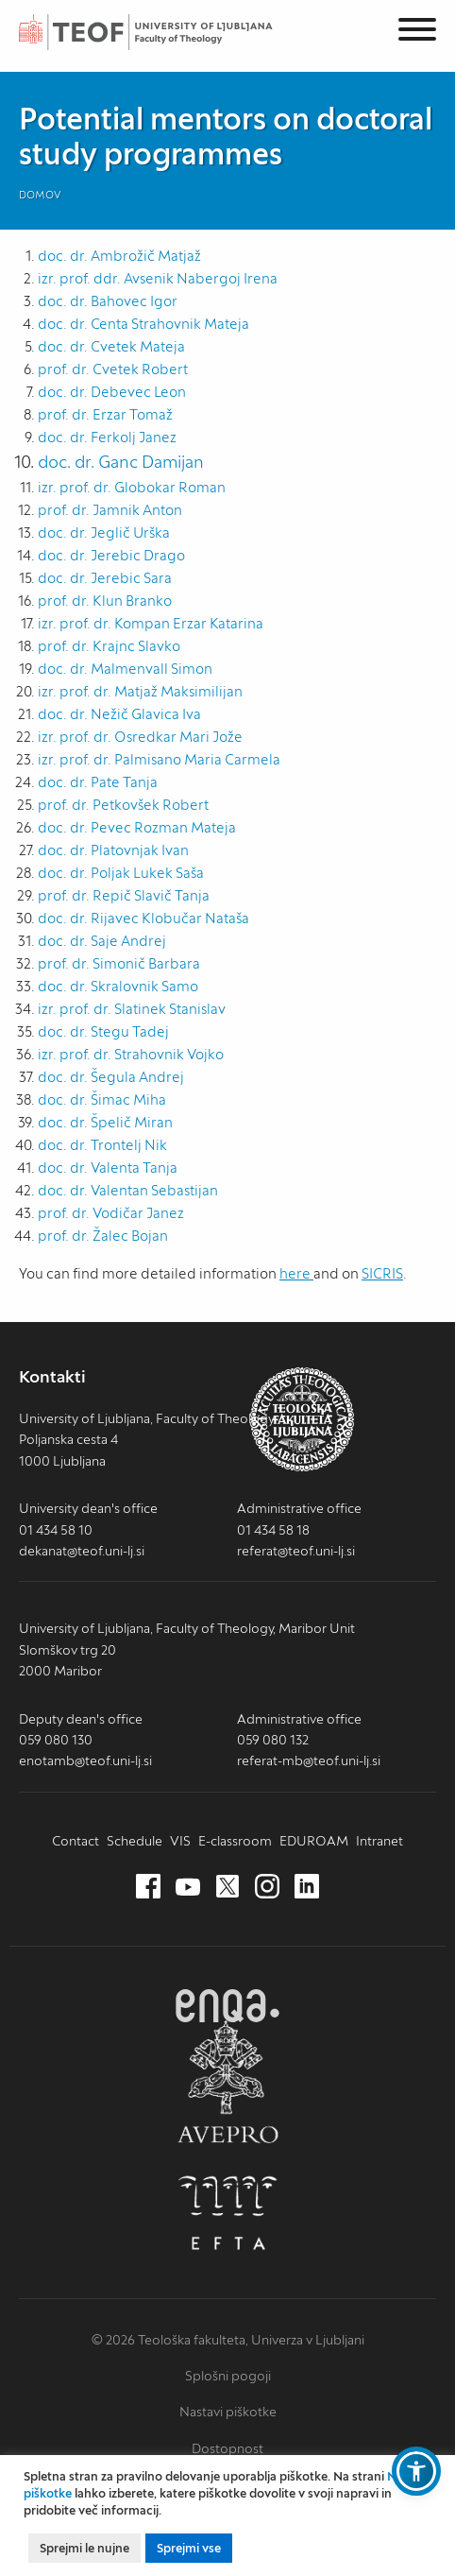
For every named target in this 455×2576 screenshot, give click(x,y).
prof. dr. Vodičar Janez (111, 1213)
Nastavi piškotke (228, 2411)
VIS (180, 1840)
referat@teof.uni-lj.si (296, 1550)
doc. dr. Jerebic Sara (105, 578)
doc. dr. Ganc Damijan (121, 461)
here (296, 1273)
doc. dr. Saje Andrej (102, 941)
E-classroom (235, 1840)
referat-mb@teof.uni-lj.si (308, 1760)
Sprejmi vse (189, 2548)
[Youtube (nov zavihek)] (188, 1887)
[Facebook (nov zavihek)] (148, 1887)
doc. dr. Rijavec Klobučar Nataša (143, 918)
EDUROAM (313, 1840)
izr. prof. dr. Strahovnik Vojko (131, 1054)
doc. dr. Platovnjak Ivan (113, 850)
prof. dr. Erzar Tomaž (105, 414)
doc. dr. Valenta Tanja (107, 1167)
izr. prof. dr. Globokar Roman (132, 487)
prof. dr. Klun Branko (105, 601)
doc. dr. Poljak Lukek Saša (121, 873)
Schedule (134, 1840)
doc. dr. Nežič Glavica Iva (119, 714)
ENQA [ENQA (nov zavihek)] (227, 2005)
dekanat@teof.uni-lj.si (81, 1550)
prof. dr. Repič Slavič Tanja (124, 895)
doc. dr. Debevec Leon (112, 392)
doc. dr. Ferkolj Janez (107, 437)
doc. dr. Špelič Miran (105, 1122)
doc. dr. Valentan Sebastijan (128, 1190)
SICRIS (382, 1273)
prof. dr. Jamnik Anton (110, 510)
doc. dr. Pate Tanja (98, 782)
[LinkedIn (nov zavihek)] (307, 1887)
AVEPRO (227, 2081)
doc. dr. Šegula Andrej (111, 1077)
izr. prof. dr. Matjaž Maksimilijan (140, 691)
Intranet (379, 1840)
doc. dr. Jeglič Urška (104, 532)
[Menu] (417, 32)
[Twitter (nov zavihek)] (227, 1887)
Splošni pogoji (228, 2375)
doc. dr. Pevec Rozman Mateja (137, 827)
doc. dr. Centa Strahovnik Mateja (143, 324)
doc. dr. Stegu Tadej (103, 1031)
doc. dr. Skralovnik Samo (118, 986)
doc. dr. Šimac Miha (102, 1099)
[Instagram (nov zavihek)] (267, 1887)
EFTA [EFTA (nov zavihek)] (227, 2213)
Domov (40, 194)
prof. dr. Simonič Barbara (119, 963)
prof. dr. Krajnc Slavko (109, 646)
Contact (75, 1840)
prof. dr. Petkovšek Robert (123, 805)
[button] (416, 2471)
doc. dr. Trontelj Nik (102, 1145)
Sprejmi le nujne (84, 2548)
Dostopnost (227, 2448)
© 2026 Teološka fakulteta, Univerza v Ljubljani (228, 2339)
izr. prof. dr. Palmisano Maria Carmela (159, 759)
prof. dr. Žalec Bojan (103, 1236)
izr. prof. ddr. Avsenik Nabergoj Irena (158, 278)
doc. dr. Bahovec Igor (107, 301)
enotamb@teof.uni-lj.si (85, 1760)
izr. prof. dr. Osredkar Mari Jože (140, 737)
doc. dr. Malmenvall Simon (125, 669)
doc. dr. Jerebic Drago (111, 555)
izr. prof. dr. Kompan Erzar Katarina (150, 623)
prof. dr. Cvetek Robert (113, 369)
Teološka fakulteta (165, 32)
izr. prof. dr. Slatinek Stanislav (132, 1009)
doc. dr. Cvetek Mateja (111, 346)
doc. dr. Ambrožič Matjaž (119, 256)
